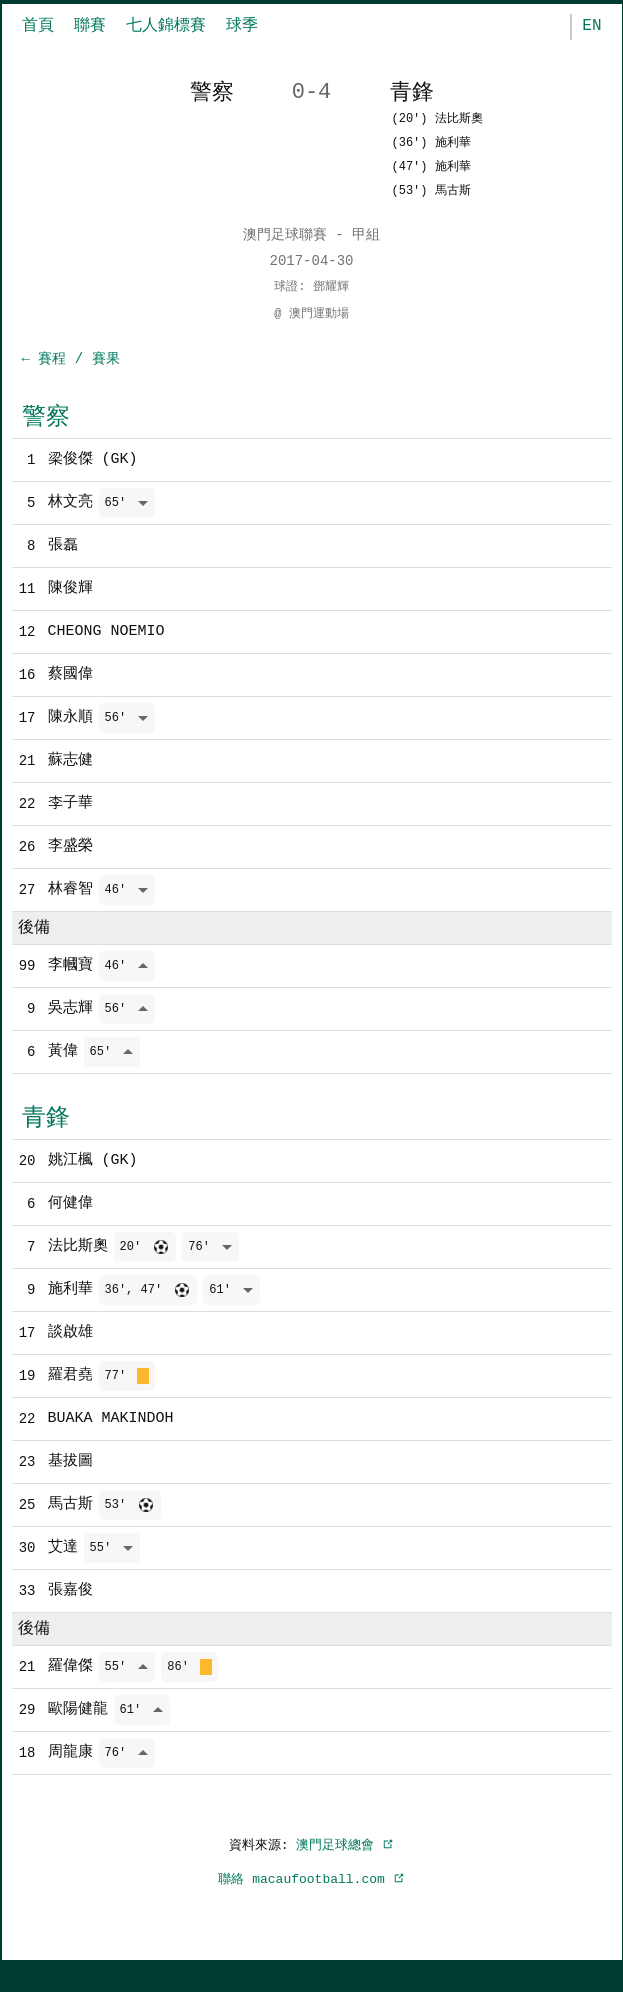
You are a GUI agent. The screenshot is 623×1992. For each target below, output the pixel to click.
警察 (46, 417)
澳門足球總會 (345, 1873)
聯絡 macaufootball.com (311, 1907)
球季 (242, 26)
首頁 (38, 26)
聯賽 (90, 26)
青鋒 (46, 1130)
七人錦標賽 (166, 26)
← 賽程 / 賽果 (71, 359)
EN (591, 26)
